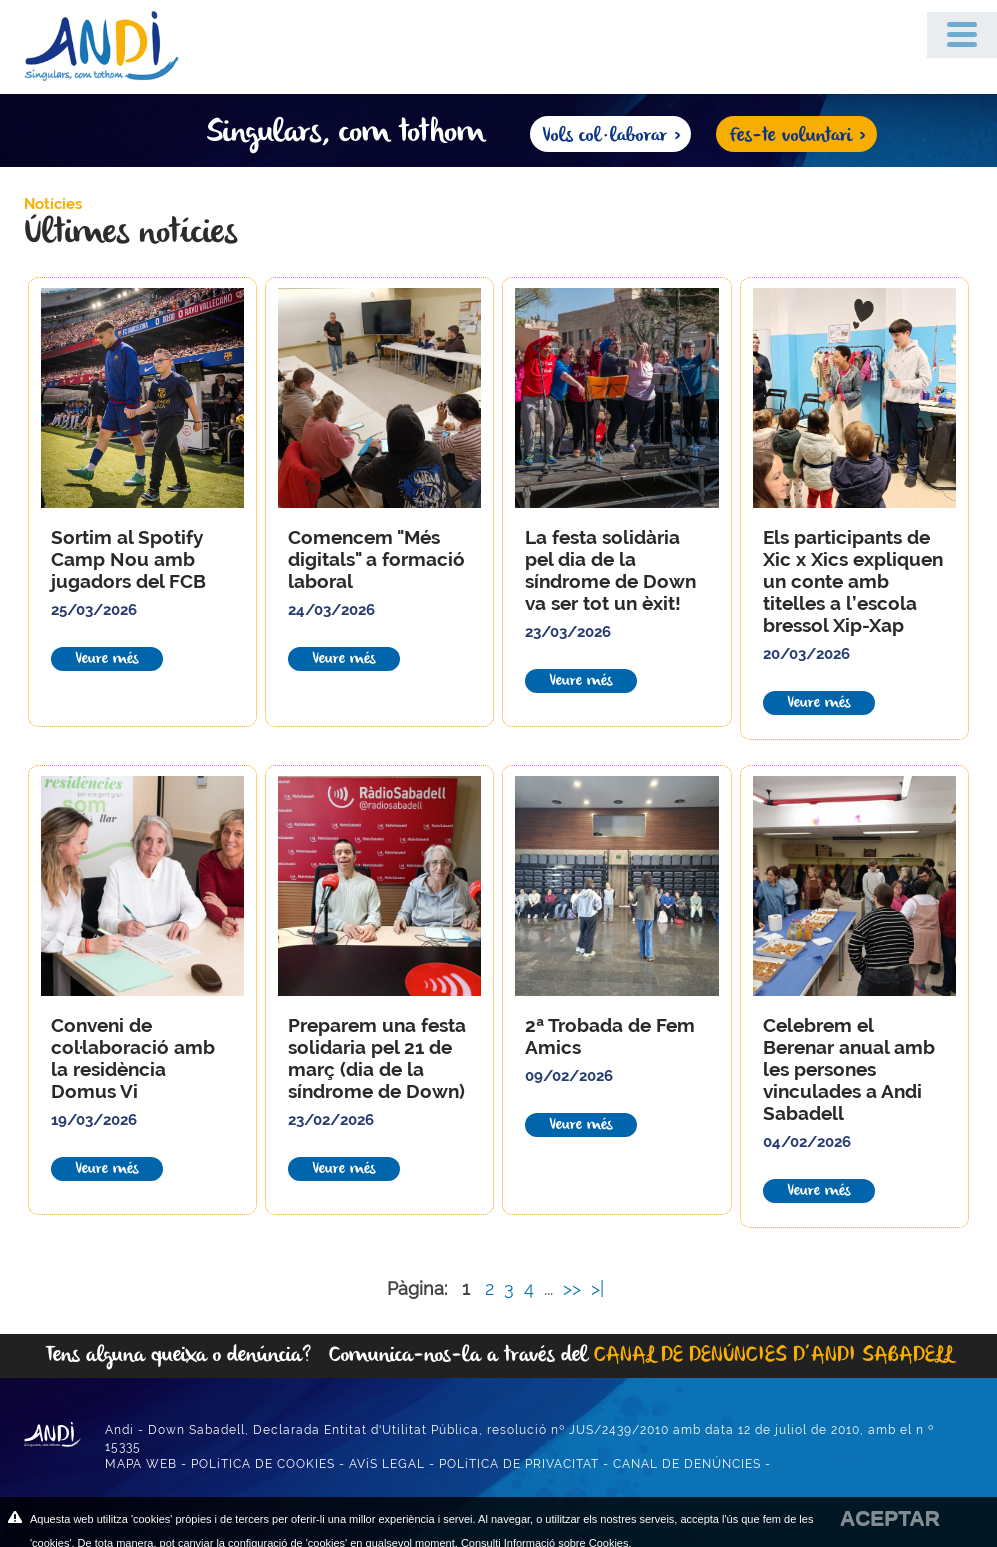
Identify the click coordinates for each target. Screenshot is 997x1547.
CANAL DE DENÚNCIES (687, 1464)
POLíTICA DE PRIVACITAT (519, 1464)
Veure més (107, 659)
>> (574, 1288)
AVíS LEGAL (387, 1464)
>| (600, 1288)
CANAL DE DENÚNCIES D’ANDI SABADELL (773, 1355)
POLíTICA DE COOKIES (263, 1464)
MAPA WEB (141, 1464)
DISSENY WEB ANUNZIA (853, 1464)
